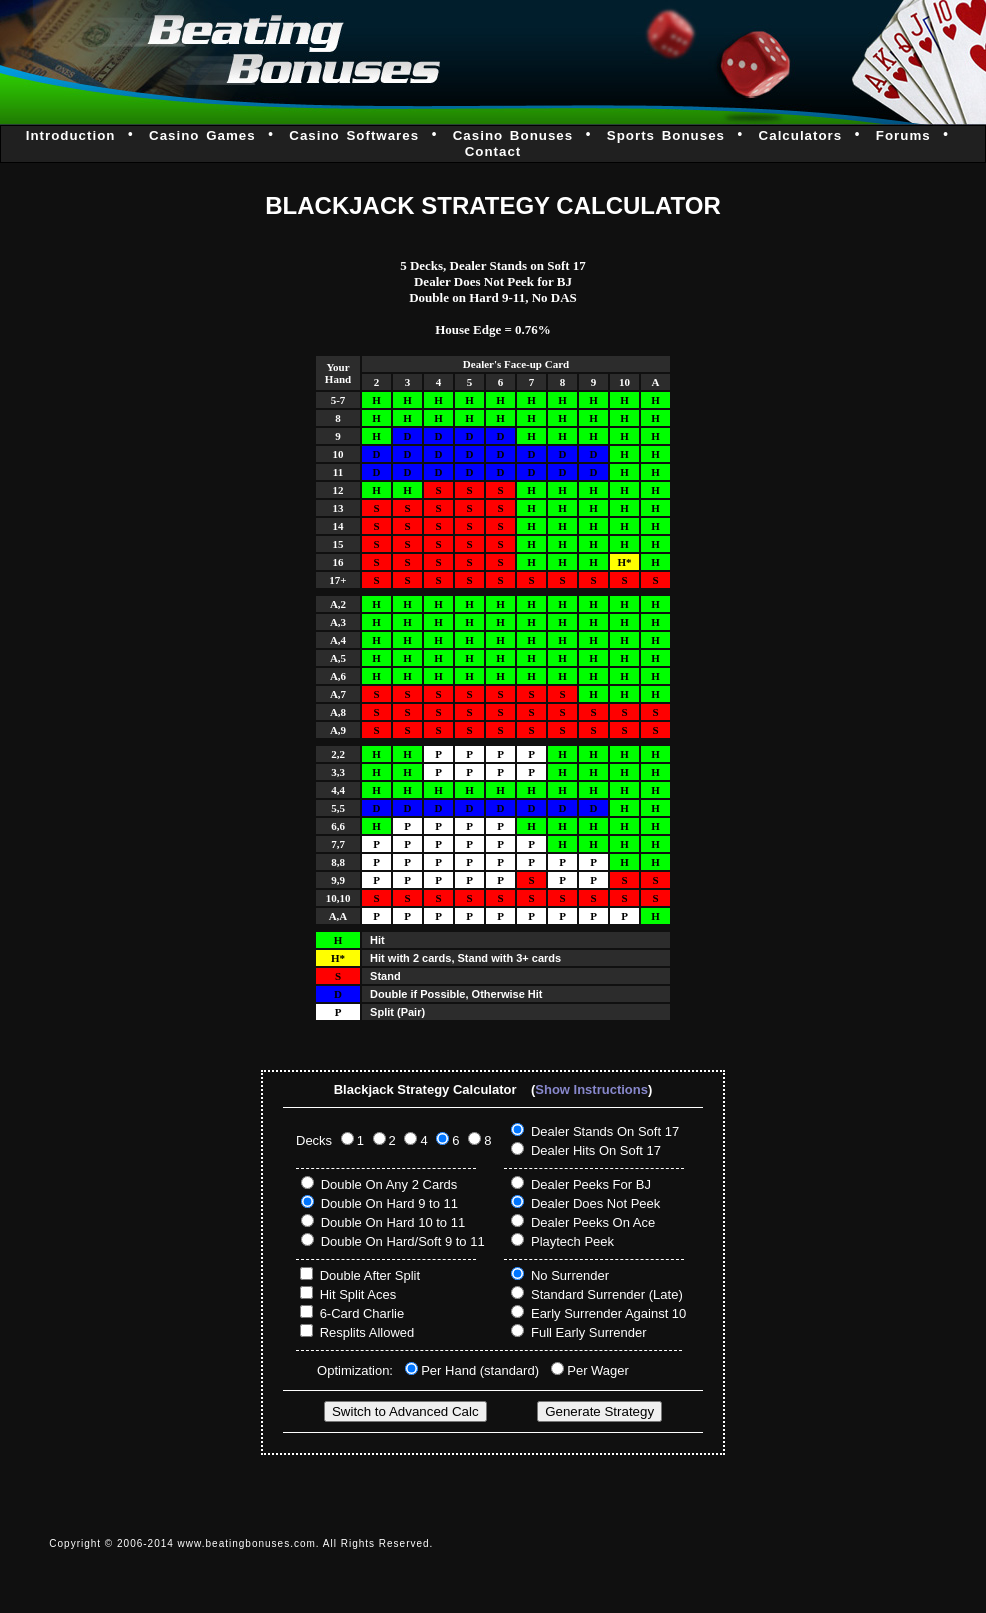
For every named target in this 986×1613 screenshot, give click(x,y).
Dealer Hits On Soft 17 (596, 1150)
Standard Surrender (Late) (607, 1294)
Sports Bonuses (666, 135)
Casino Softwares (354, 135)
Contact (493, 151)
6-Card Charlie (362, 1313)
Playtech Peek (572, 1241)
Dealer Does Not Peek (595, 1203)
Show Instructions (591, 1089)
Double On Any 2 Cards (389, 1184)
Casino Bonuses (513, 135)
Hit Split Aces (358, 1294)
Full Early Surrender (589, 1332)
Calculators (801, 135)
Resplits (343, 1332)
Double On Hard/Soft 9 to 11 (403, 1241)
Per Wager (598, 1370)
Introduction (71, 135)
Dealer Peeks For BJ (591, 1184)
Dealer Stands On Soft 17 (605, 1131)
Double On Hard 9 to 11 (389, 1203)
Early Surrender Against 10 (608, 1313)
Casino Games (202, 135)
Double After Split (370, 1275)
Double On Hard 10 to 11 (393, 1222)
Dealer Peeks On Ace (593, 1222)
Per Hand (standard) (481, 1370)
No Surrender (570, 1275)
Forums (903, 135)
